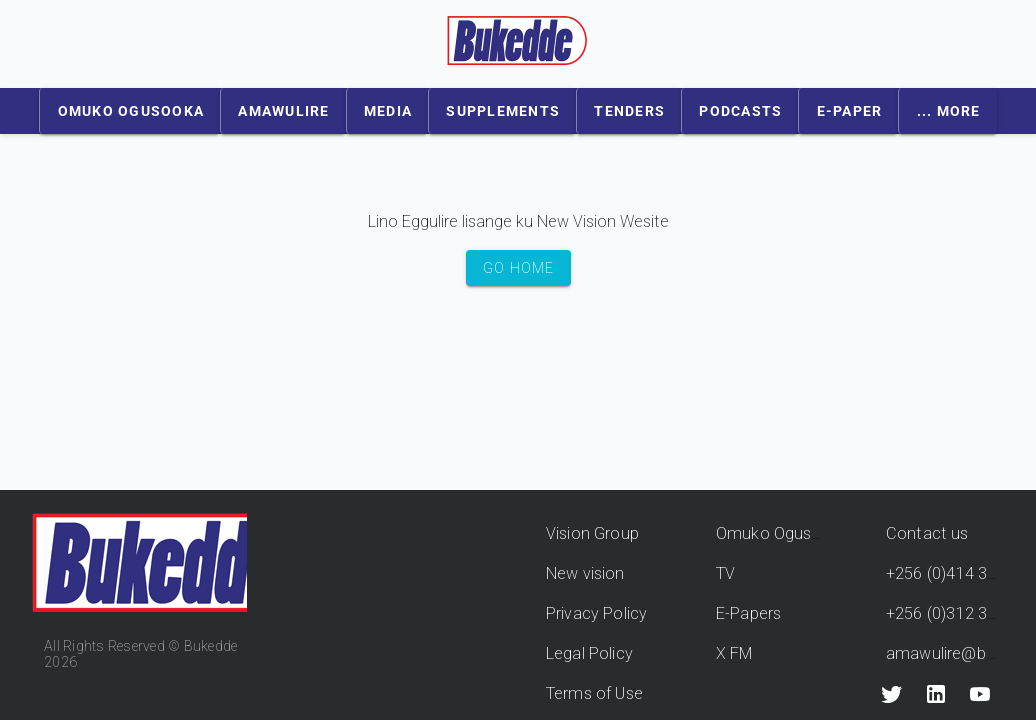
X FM (734, 653)
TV (725, 573)
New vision (585, 573)
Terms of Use (594, 693)
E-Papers (748, 613)
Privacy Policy (596, 613)
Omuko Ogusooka (782, 533)
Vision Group (592, 533)
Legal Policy (589, 653)
